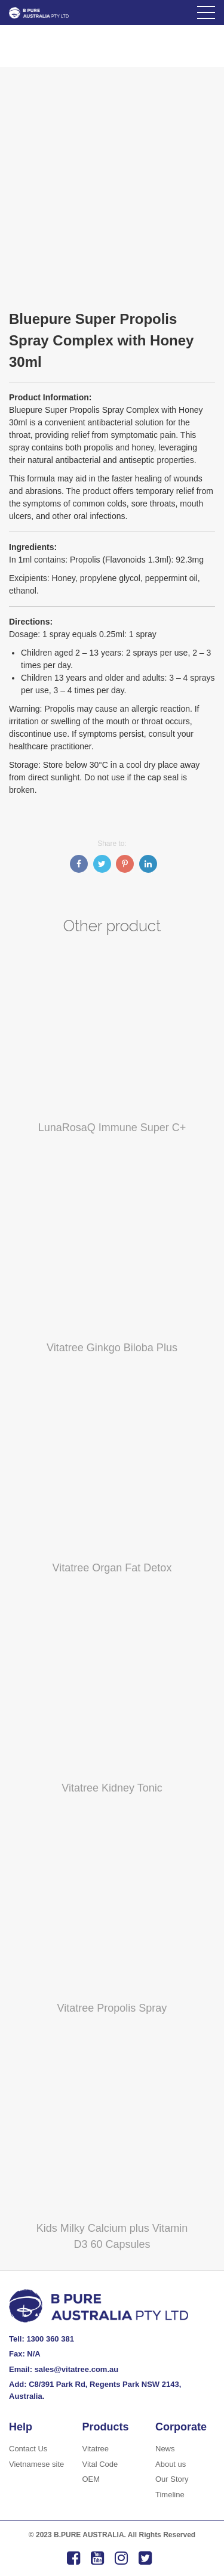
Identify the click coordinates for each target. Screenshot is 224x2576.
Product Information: (50, 397)
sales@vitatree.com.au (77, 2369)
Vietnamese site (36, 2464)
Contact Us (28, 2448)
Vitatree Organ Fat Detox (112, 1568)
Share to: (112, 843)
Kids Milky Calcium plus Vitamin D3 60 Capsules (112, 2236)
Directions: (31, 621)
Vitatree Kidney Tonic (112, 1788)
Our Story (172, 2479)
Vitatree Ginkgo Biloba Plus (112, 1348)
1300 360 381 (50, 2338)
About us (170, 2464)
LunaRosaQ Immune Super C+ (112, 1127)
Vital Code (100, 2464)
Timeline (170, 2494)
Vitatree (95, 2448)
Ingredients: (33, 547)
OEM (91, 2479)
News (165, 2448)
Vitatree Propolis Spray (112, 2008)
